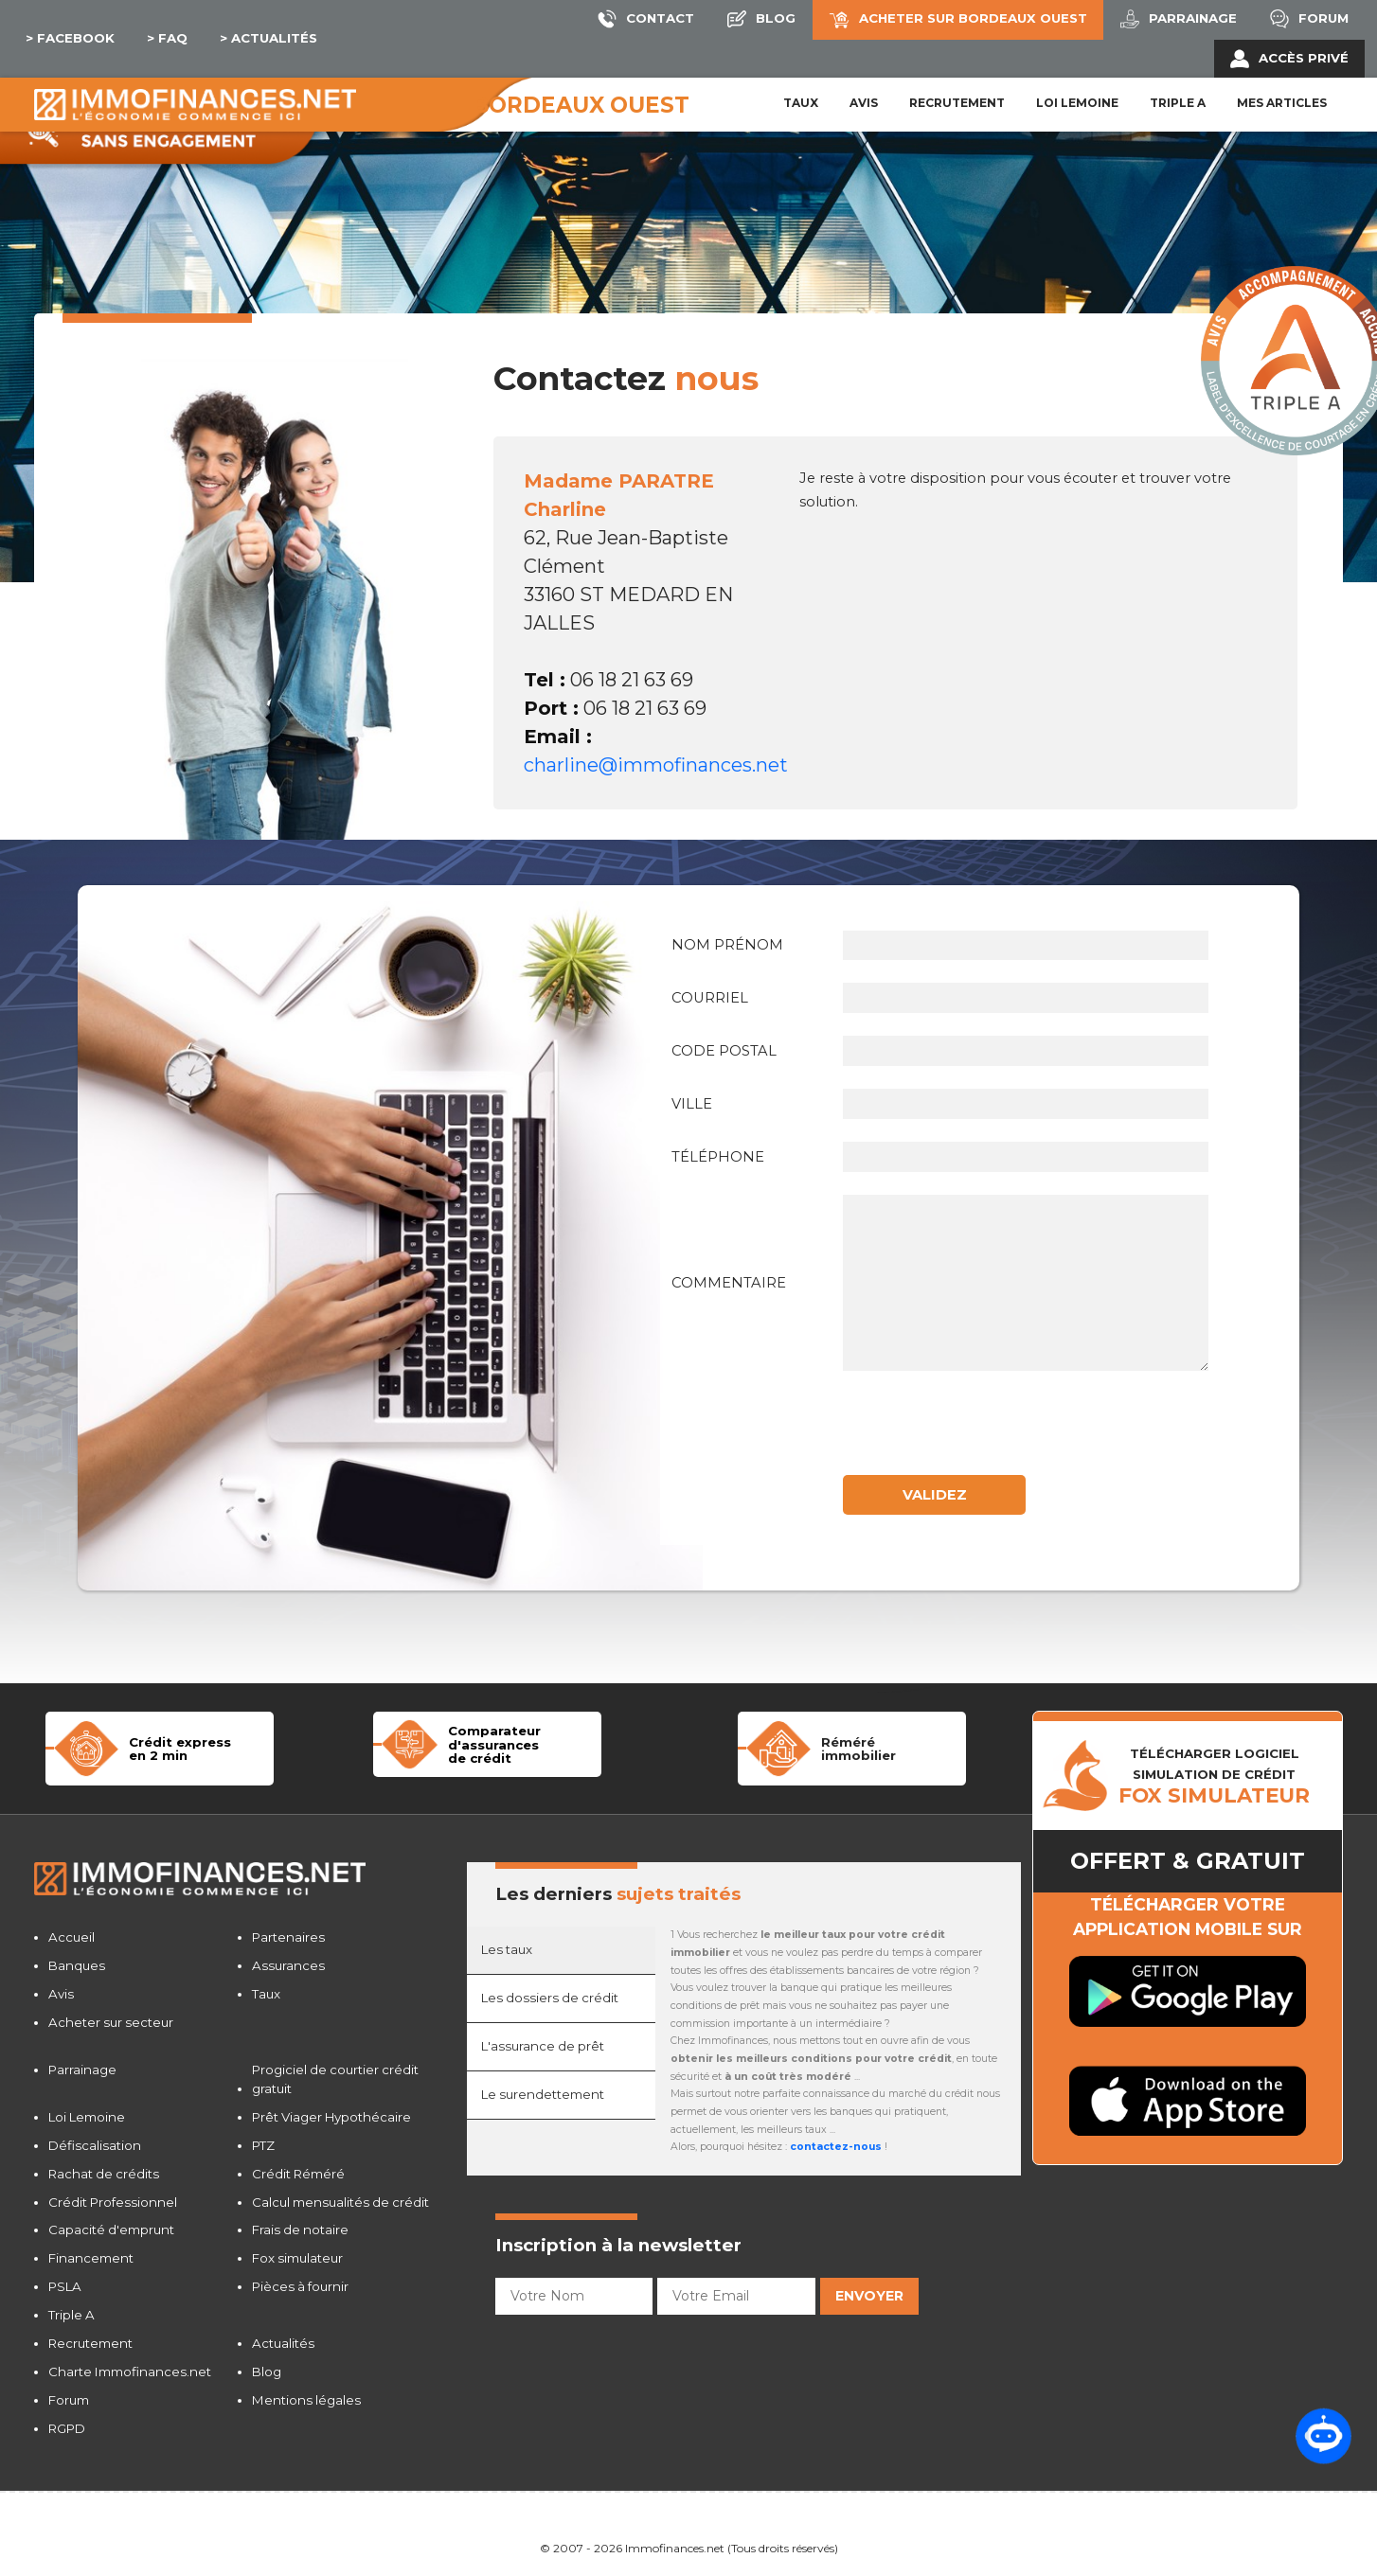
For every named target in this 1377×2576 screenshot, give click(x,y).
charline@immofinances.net (656, 765)
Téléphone (717, 1156)
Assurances (288, 1965)
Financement (91, 2257)
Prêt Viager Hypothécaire (331, 2116)
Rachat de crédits (103, 2173)
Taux (800, 103)
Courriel (709, 997)
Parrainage (82, 2069)
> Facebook (70, 37)
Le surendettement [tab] (542, 2094)
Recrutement (957, 103)
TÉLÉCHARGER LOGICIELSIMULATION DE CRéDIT (1214, 1775)
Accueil (71, 1937)
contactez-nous (836, 2147)
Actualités (283, 2343)
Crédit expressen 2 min (180, 1749)
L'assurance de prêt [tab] (542, 2045)
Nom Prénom (727, 944)
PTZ (263, 2145)
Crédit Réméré (298, 2173)
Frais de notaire (300, 2229)
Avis (863, 103)
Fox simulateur (297, 2257)
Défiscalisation (94, 2145)
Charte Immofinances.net (129, 2371)
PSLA (64, 2286)
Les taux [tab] (506, 1949)
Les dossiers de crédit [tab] (549, 1997)
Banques (76, 1965)
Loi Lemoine (86, 2116)
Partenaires (288, 1937)
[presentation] (991, 1430)
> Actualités (268, 37)
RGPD (66, 2428)
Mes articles (1282, 103)
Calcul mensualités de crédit (340, 2202)
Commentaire (728, 1282)
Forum (68, 2399)
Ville (691, 1103)
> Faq (167, 37)
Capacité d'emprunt (111, 2229)
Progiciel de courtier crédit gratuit (335, 2079)
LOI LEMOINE (1077, 103)
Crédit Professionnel (112, 2202)
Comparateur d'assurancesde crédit (494, 1744)
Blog (266, 2371)
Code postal (724, 1050)
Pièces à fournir (300, 2286)
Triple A (1178, 103)
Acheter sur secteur (110, 2022)
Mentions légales (306, 2399)
